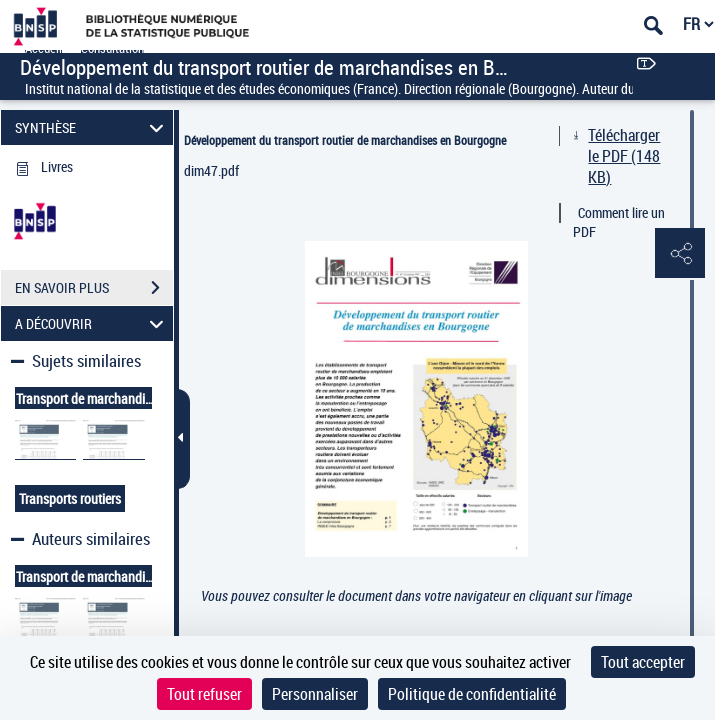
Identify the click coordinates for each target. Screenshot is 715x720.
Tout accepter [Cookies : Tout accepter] (643, 662)
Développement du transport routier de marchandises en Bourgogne (345, 140)
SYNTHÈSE (92, 127)
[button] (680, 254)
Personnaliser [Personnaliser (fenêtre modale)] (315, 694)
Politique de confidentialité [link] (472, 694)
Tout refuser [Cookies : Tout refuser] (204, 694)
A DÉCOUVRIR (92, 323)
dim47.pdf (211, 170)
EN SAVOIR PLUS (94, 288)
